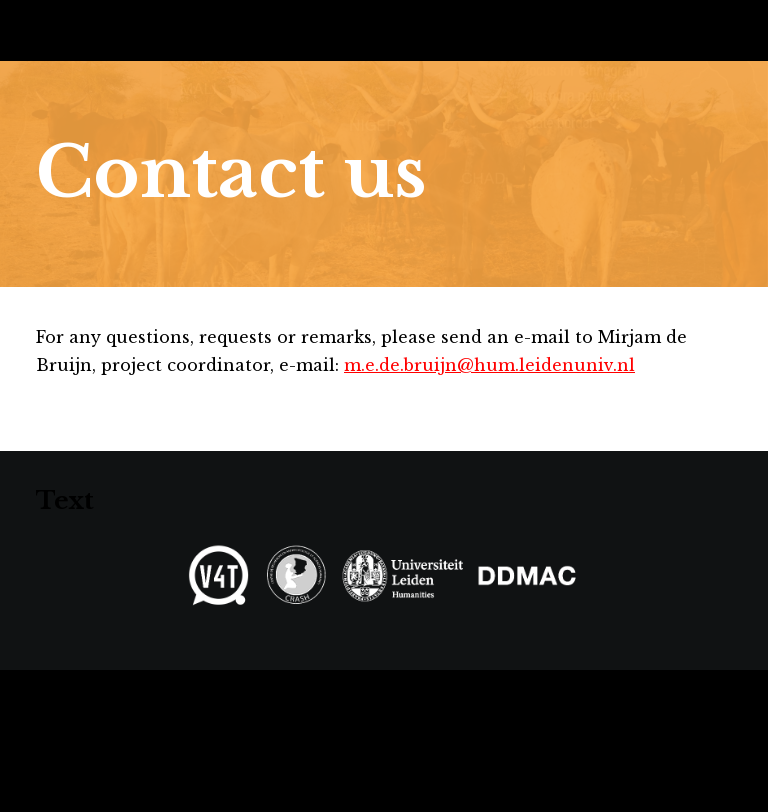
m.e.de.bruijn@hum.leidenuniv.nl (489, 365)
